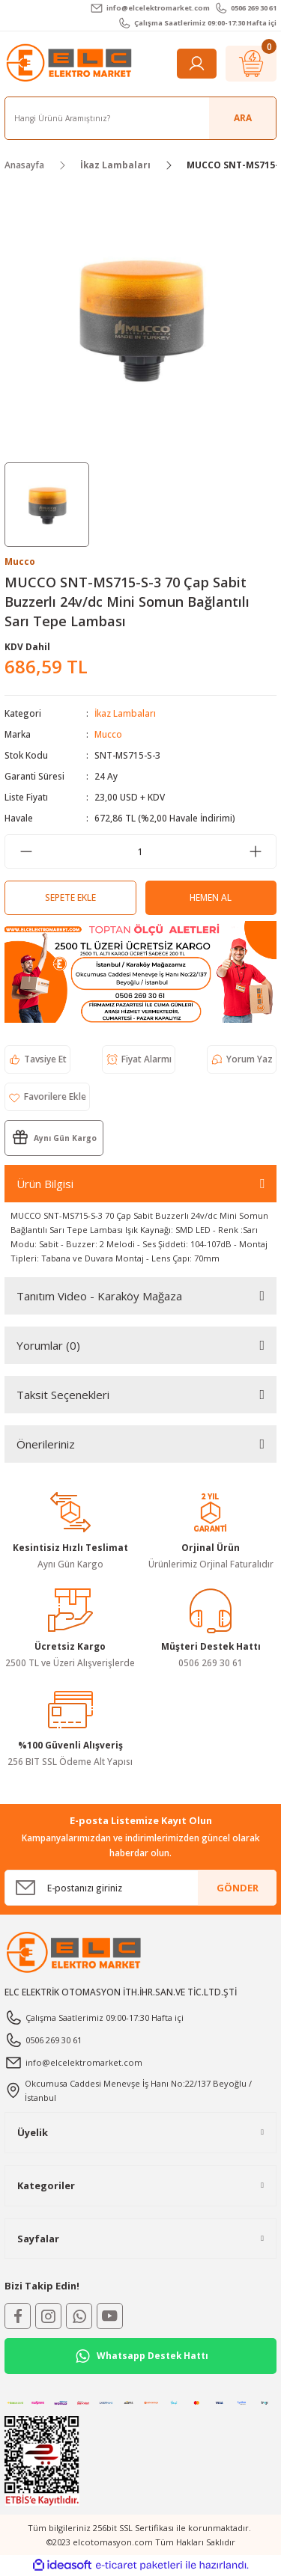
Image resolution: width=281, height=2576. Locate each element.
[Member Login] (196, 64)
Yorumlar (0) (48, 1345)
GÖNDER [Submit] (238, 1887)
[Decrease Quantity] (25, 851)
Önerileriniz (45, 1444)
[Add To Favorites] (47, 1097)
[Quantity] (140, 851)
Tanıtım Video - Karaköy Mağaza (99, 1295)
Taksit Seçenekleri (62, 1394)
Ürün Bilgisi (44, 1183)
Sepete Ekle (70, 897)
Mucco (108, 734)
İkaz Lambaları (125, 713)
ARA (243, 117)
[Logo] (70, 63)
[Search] (140, 118)
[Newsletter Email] (140, 1888)
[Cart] (251, 64)
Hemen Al (211, 897)
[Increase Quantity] (255, 851)
